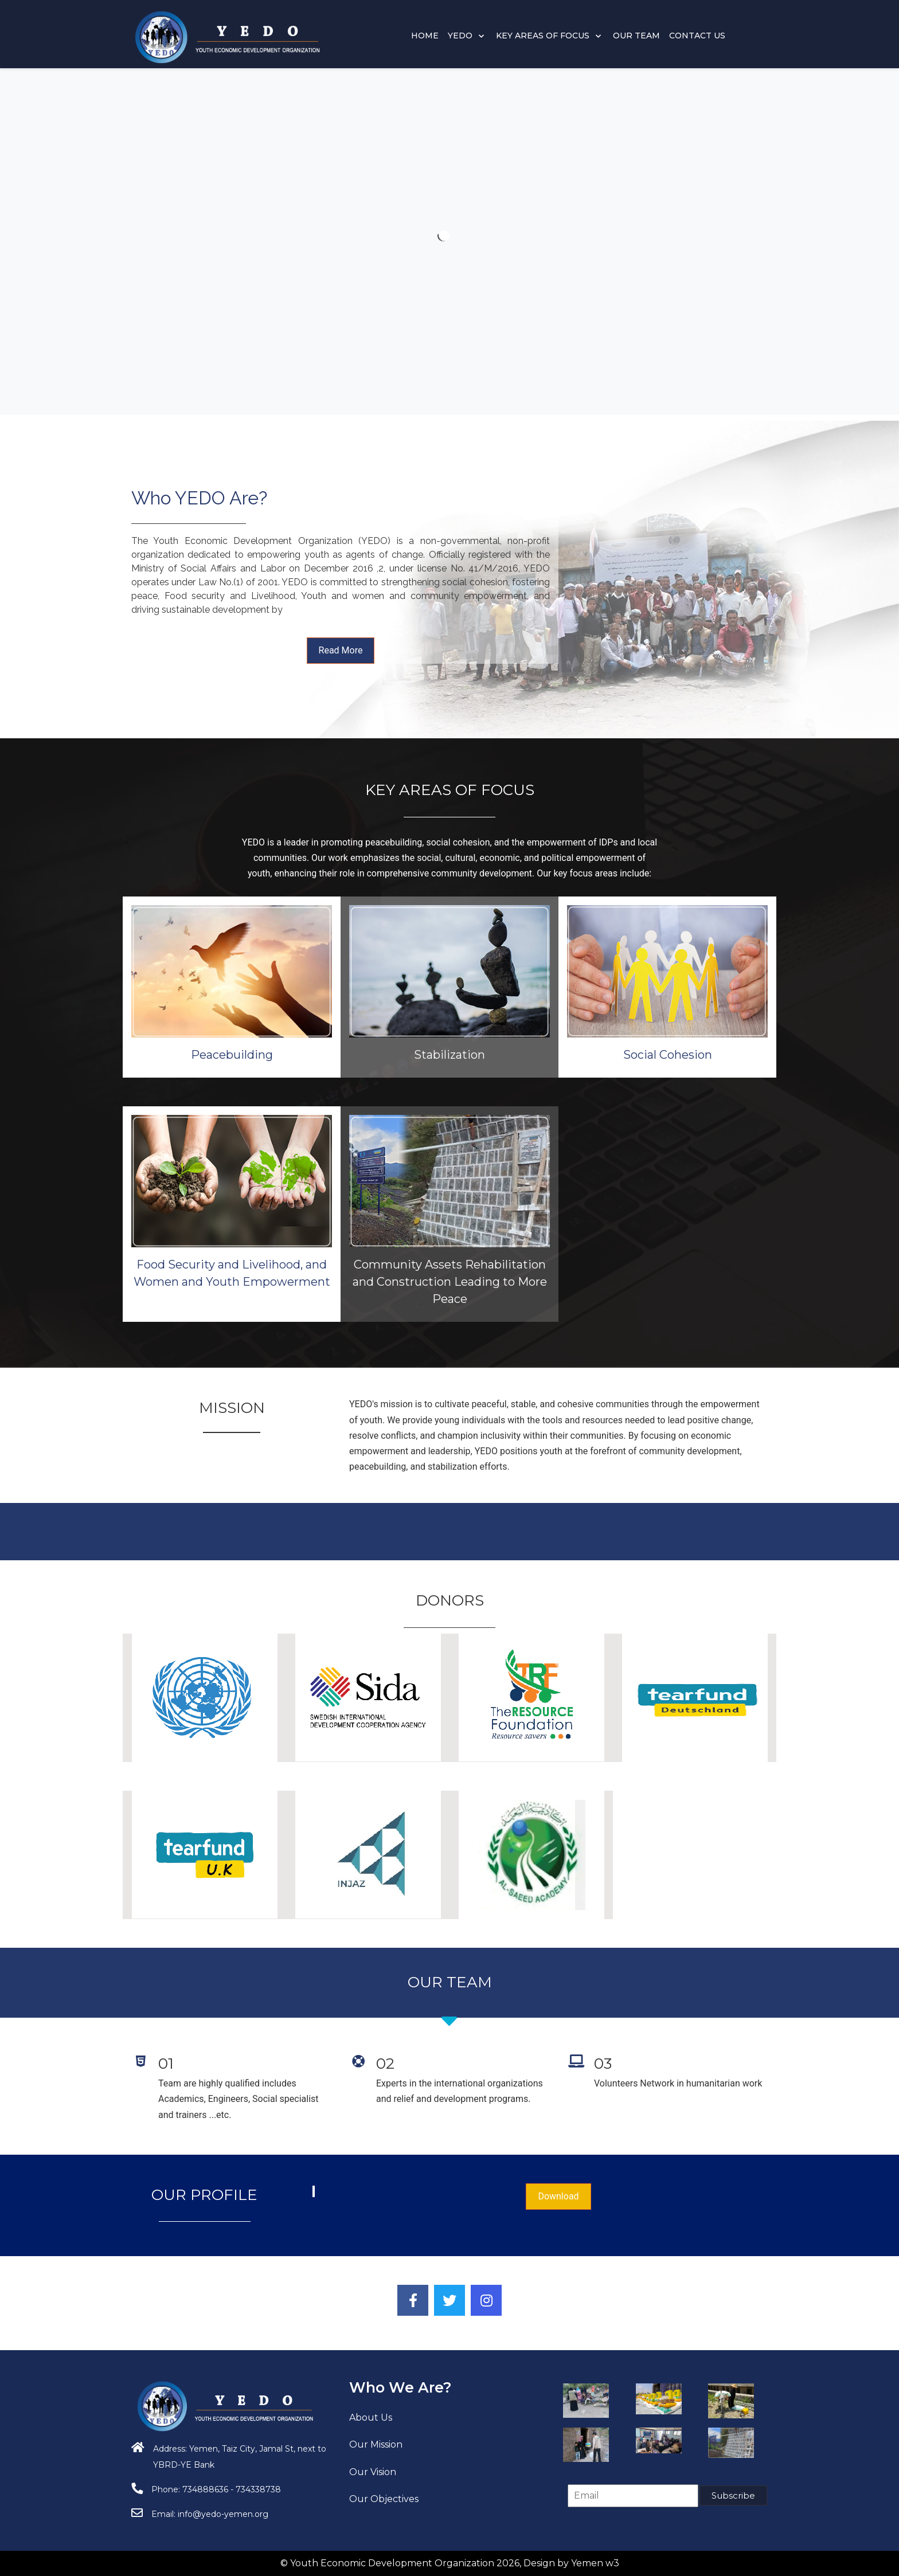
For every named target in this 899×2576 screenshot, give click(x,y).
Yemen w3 (595, 2563)
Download (558, 2196)
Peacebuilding (445, 1055)
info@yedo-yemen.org (223, 2514)
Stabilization (449, 877)
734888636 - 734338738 (231, 2489)
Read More (341, 650)
